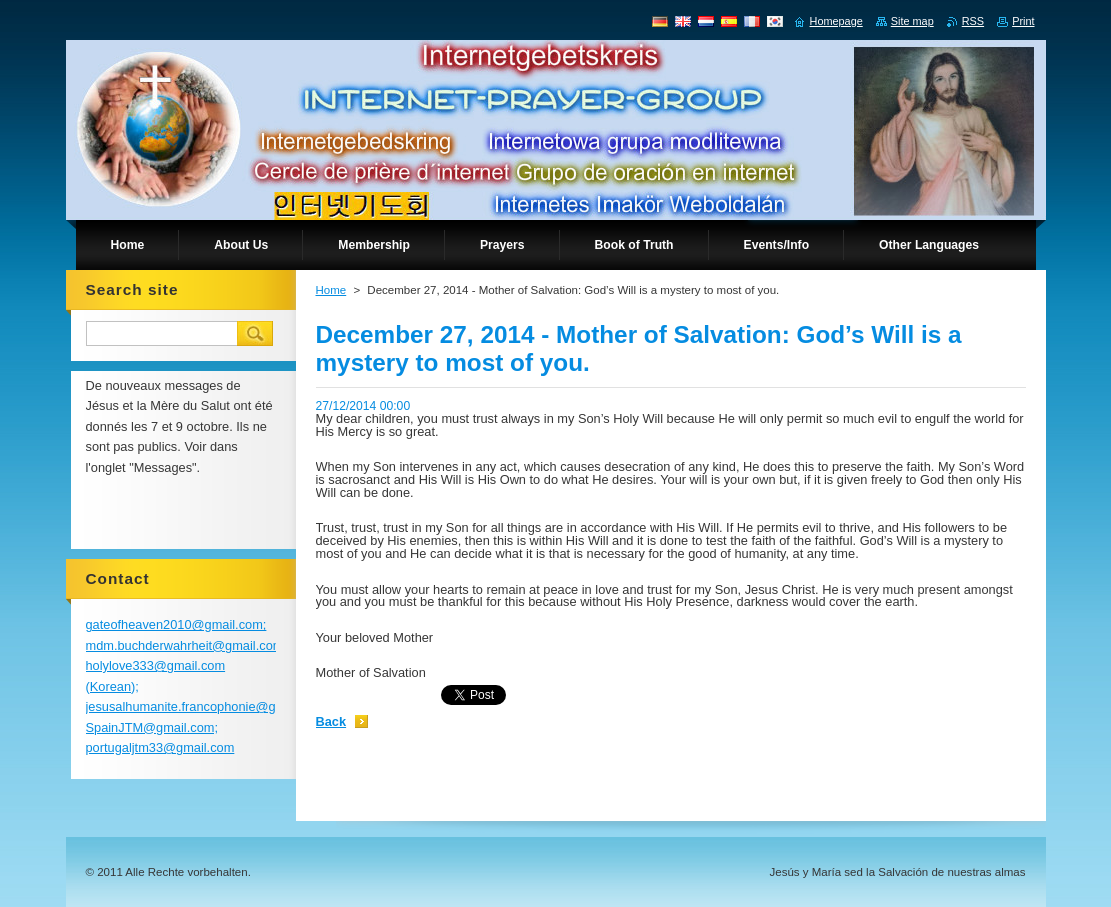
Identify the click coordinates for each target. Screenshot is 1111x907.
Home (331, 290)
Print (1023, 21)
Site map (912, 21)
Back (331, 721)
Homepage (836, 21)
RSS (973, 21)
